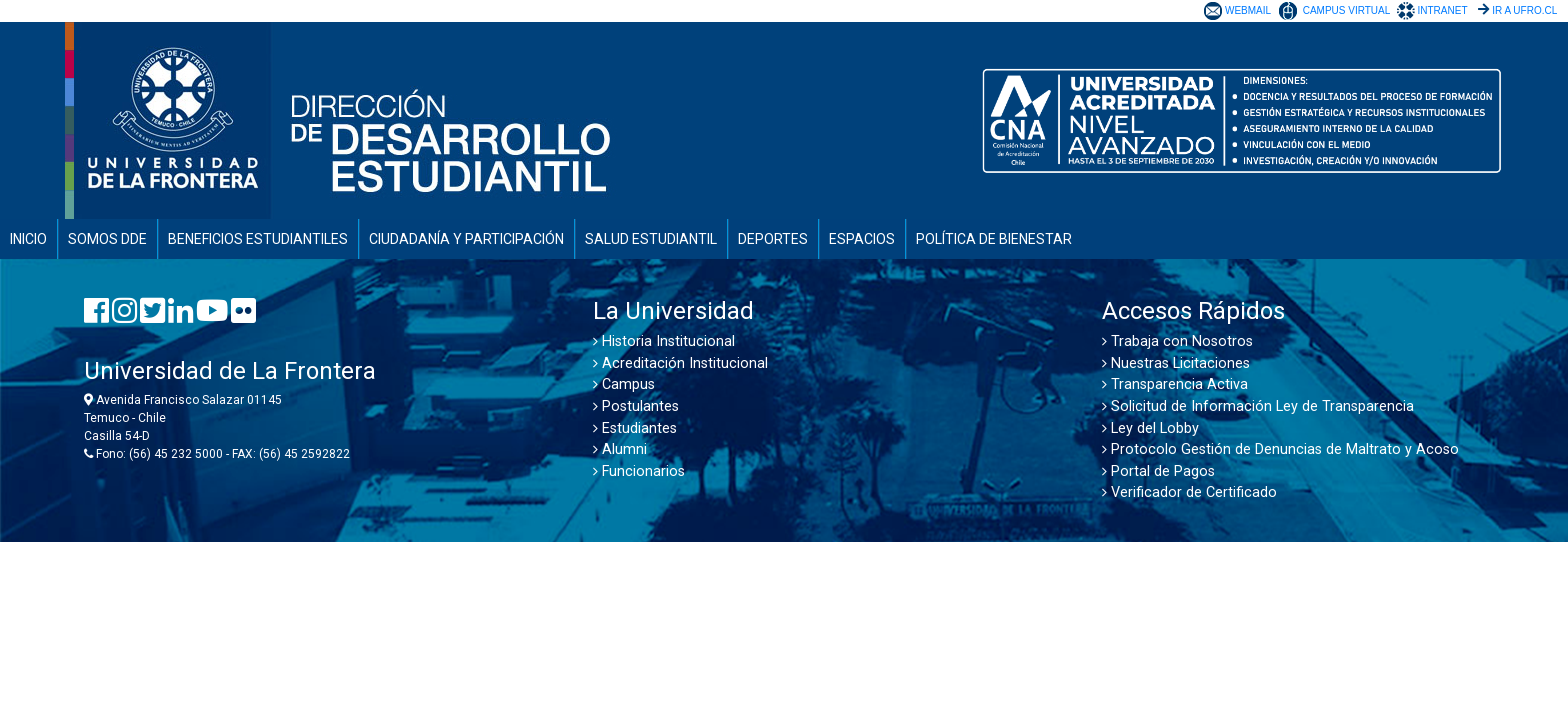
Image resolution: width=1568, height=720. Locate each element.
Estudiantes (635, 428)
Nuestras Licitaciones (1176, 363)
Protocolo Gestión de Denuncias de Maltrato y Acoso (1280, 449)
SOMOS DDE (107, 239)
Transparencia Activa (1175, 384)
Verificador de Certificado (1189, 492)
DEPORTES (773, 239)
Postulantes (636, 406)
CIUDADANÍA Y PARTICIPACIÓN (466, 239)
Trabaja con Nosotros (1177, 341)
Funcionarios (639, 471)
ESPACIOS (862, 239)
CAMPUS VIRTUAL (1346, 10)
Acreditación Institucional (680, 363)
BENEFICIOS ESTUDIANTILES (258, 239)
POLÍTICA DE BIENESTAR (994, 239)
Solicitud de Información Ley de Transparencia (1258, 406)
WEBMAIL (1248, 10)
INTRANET (1442, 10)
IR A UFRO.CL (1524, 10)
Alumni (620, 449)
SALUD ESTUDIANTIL (651, 239)
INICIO (28, 239)
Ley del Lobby (1150, 428)
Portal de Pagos (1158, 471)
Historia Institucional (664, 341)
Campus (624, 384)
